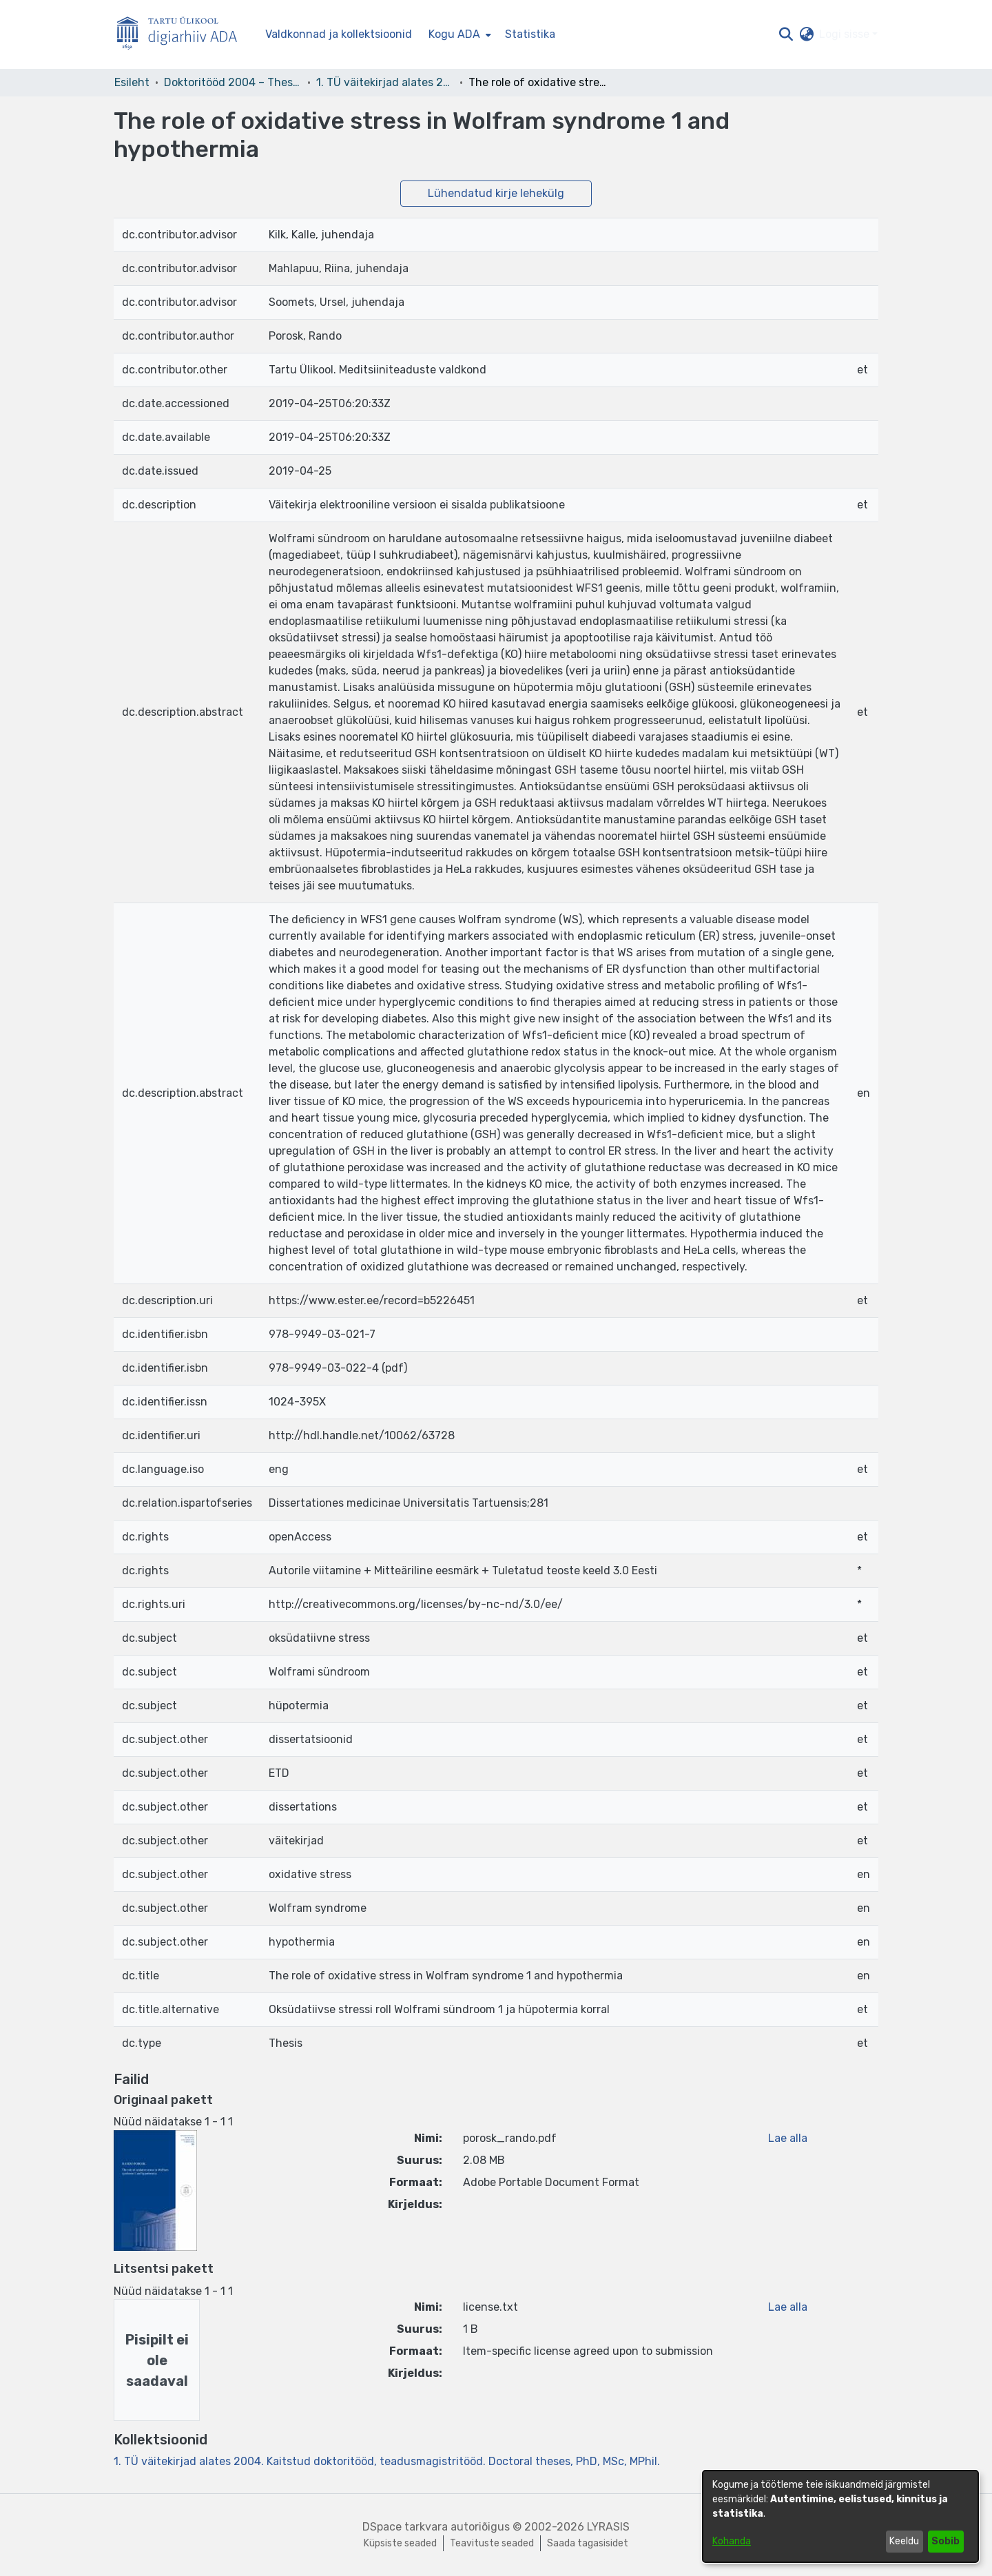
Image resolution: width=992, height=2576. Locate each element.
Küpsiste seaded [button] (400, 2543)
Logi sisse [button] (845, 34)
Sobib (945, 2541)
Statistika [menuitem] (530, 34)
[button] (785, 34)
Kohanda (731, 2541)
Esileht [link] (131, 82)
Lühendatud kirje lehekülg (496, 193)
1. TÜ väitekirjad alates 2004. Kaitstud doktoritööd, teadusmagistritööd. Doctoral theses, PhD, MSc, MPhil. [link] (385, 82)
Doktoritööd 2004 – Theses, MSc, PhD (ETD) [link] (233, 82)
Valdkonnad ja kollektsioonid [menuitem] (338, 34)
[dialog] (840, 2516)
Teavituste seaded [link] (492, 2543)
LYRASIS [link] (608, 2526)
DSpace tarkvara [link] (405, 2526)
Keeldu (904, 2541)
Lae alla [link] (787, 2138)
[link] (387, 2461)
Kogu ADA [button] (454, 34)
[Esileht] (182, 35)
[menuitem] (458, 34)
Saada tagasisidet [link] (587, 2543)
